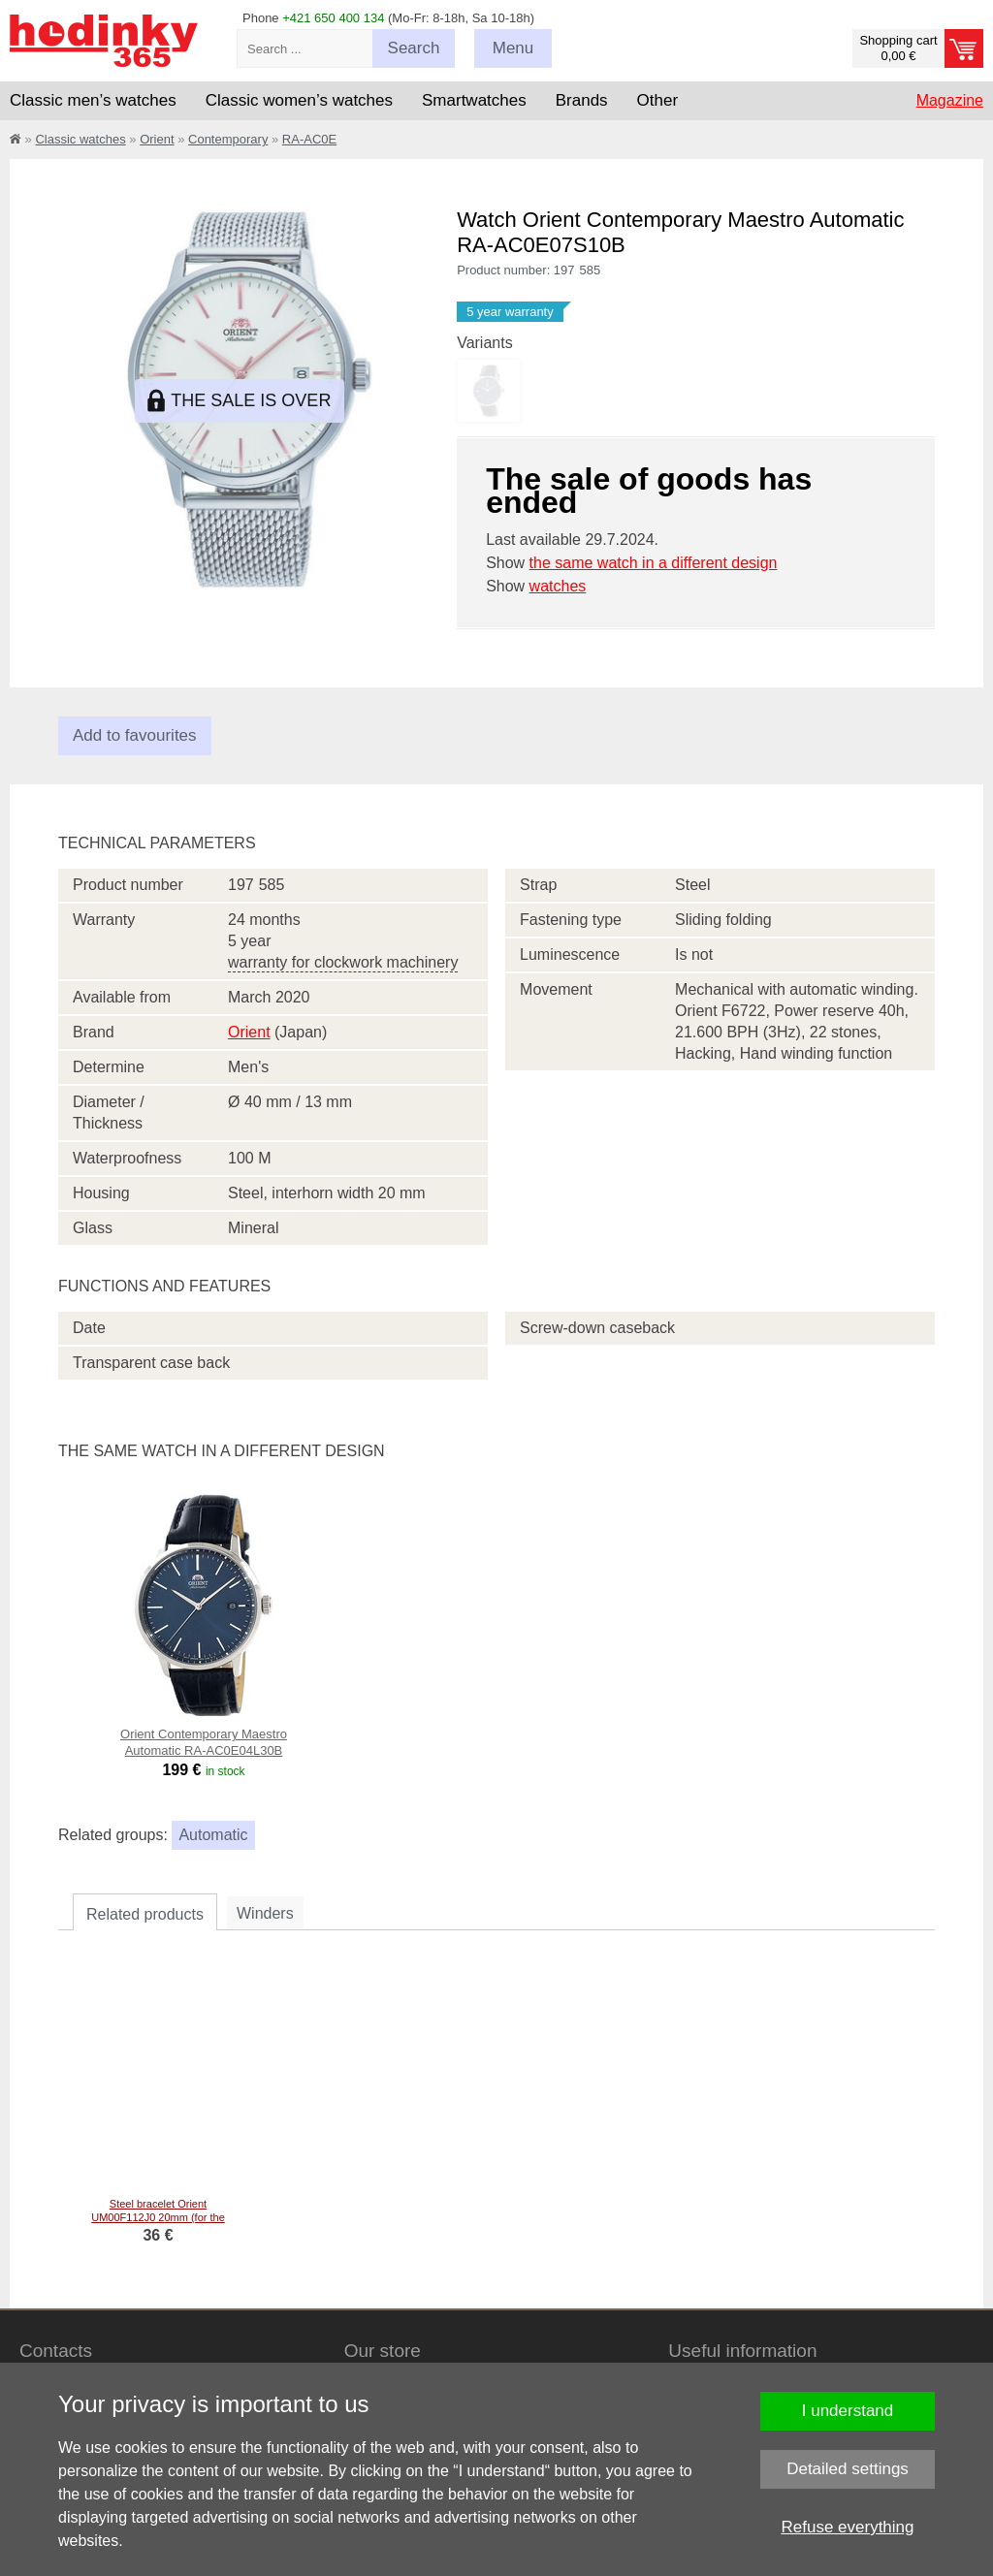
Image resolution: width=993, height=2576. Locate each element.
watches (558, 586)
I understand (848, 2410)
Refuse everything (847, 2527)
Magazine (949, 100)
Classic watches (80, 139)
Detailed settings (847, 2469)
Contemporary (228, 139)
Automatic (212, 1835)
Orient (157, 139)
